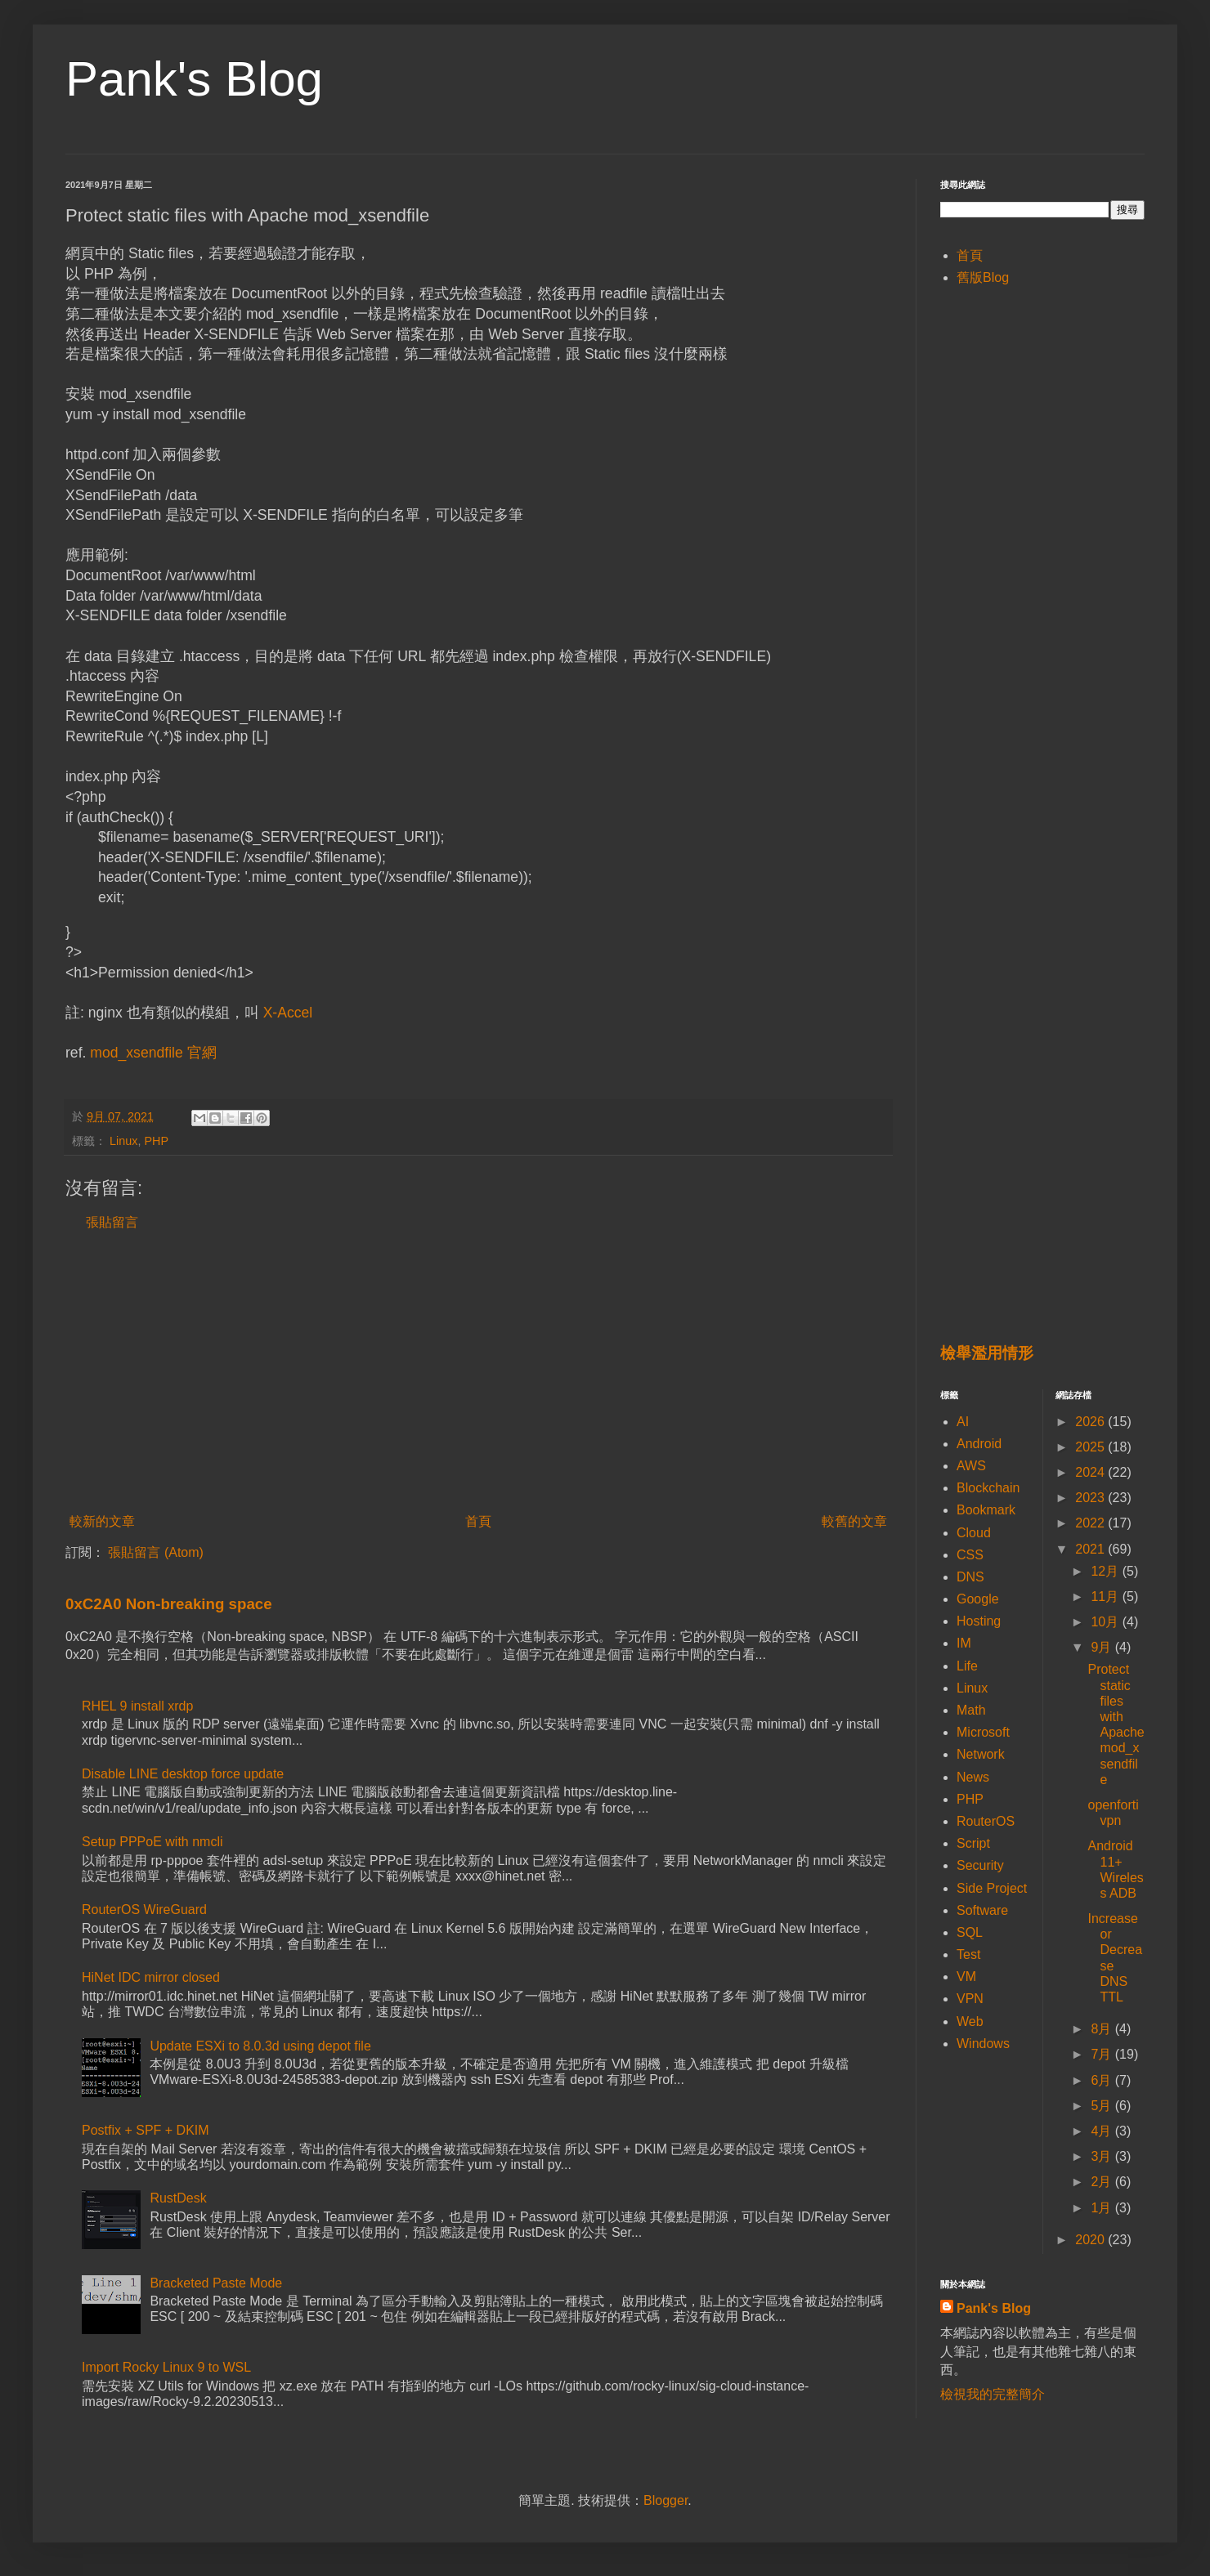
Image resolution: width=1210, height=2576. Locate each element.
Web (970, 2021)
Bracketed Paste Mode (216, 2283)
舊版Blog (983, 277)
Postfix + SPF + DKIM (145, 2130)
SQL (970, 1932)
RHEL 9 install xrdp (137, 1706)
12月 (1106, 1571)
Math (971, 1710)
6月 (1102, 2080)
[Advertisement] (478, 1372)
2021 (1091, 1549)
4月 (1102, 2131)
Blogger (665, 2500)
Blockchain (988, 1488)
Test (968, 1954)
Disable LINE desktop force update (183, 1774)
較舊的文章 (854, 1521)
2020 (1091, 2240)
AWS (971, 1466)
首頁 (478, 1521)
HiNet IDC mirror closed (151, 1977)
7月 (1102, 2054)
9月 (1102, 1647)
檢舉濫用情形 (986, 1353)
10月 (1106, 1622)
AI (963, 1422)
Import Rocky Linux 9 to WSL (166, 2367)
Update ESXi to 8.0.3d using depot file (260, 2046)
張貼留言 (112, 1222)
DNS (970, 1577)
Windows (983, 2044)
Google (978, 1599)
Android (979, 1444)
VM (966, 1976)
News (973, 1777)
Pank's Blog (194, 78)
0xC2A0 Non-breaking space (168, 1603)
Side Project (992, 1888)
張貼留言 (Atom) (155, 1552)
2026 (1091, 1422)
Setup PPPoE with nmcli (152, 1842)
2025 (1091, 1447)
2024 (1091, 1472)
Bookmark (986, 1510)
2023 (1091, 1498)
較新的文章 (102, 1521)
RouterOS (986, 1821)
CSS (970, 1555)
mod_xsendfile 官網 (153, 1052)
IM (964, 1643)
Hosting (979, 1621)
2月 (1102, 2182)
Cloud (974, 1533)
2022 (1091, 1523)
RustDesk (178, 2198)
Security (980, 1865)
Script (973, 1843)
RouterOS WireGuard (144, 1909)
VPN (970, 1999)
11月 (1106, 1596)
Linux (123, 1140)
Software (982, 1910)
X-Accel (288, 1012)
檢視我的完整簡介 (992, 2394)
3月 (1102, 2156)
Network (981, 1754)
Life (967, 1666)
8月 (1102, 2029)
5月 (1102, 2106)
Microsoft (983, 1732)
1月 (1102, 2208)
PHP (156, 1140)
